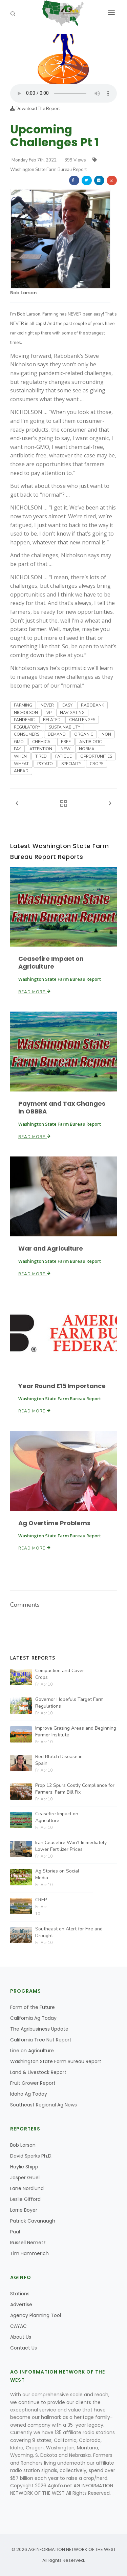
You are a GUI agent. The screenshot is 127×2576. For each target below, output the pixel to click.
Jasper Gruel (25, 2177)
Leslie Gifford (25, 2199)
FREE (66, 741)
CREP (41, 1900)
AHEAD (21, 771)
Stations (19, 2293)
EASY (67, 705)
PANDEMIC (24, 719)
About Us (20, 2337)
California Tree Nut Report (40, 2039)
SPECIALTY (71, 763)
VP (48, 712)
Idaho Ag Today (28, 2094)
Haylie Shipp (24, 2166)
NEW (65, 749)
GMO (19, 741)
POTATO (45, 763)
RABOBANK (92, 705)
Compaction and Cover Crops (59, 1674)
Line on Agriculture (32, 2050)
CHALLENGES (82, 719)
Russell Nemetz (28, 2242)
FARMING (23, 705)
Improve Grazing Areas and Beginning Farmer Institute (75, 1731)
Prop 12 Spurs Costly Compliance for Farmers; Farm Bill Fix (74, 1788)
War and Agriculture (50, 1248)
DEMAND (57, 734)
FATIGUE (63, 756)
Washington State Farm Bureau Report (55, 2061)
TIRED (41, 756)
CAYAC (18, 2326)
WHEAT (21, 763)
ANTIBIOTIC (90, 741)
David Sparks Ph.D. (31, 2155)
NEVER (47, 705)
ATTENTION (40, 749)
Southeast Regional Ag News (43, 2104)
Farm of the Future (32, 2007)
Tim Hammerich (29, 2253)
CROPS (96, 763)
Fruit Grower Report (33, 2083)
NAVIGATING (72, 712)
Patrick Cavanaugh (32, 2220)
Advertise (21, 2304)
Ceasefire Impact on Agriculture (51, 962)
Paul (15, 2231)
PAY (17, 749)
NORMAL (88, 749)
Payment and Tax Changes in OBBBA (61, 1107)
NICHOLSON (26, 712)
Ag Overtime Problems (54, 1523)
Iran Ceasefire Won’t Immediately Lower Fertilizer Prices (71, 1846)
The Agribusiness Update (39, 2029)
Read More (34, 992)
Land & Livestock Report (38, 2072)
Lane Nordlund (27, 2188)
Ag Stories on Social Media (57, 1874)
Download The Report (35, 109)
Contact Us (23, 2347)
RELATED (52, 719)
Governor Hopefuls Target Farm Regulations (69, 1702)
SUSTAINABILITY (64, 727)
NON (106, 734)
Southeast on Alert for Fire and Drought (69, 1932)
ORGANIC (83, 734)
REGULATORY (27, 727)
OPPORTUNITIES (96, 756)
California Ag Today (33, 2018)
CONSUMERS (26, 734)
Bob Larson (23, 292)
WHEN (20, 756)
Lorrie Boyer (23, 2210)
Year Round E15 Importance (62, 1386)
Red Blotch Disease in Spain (59, 1760)
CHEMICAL (42, 741)
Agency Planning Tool (35, 2315)
